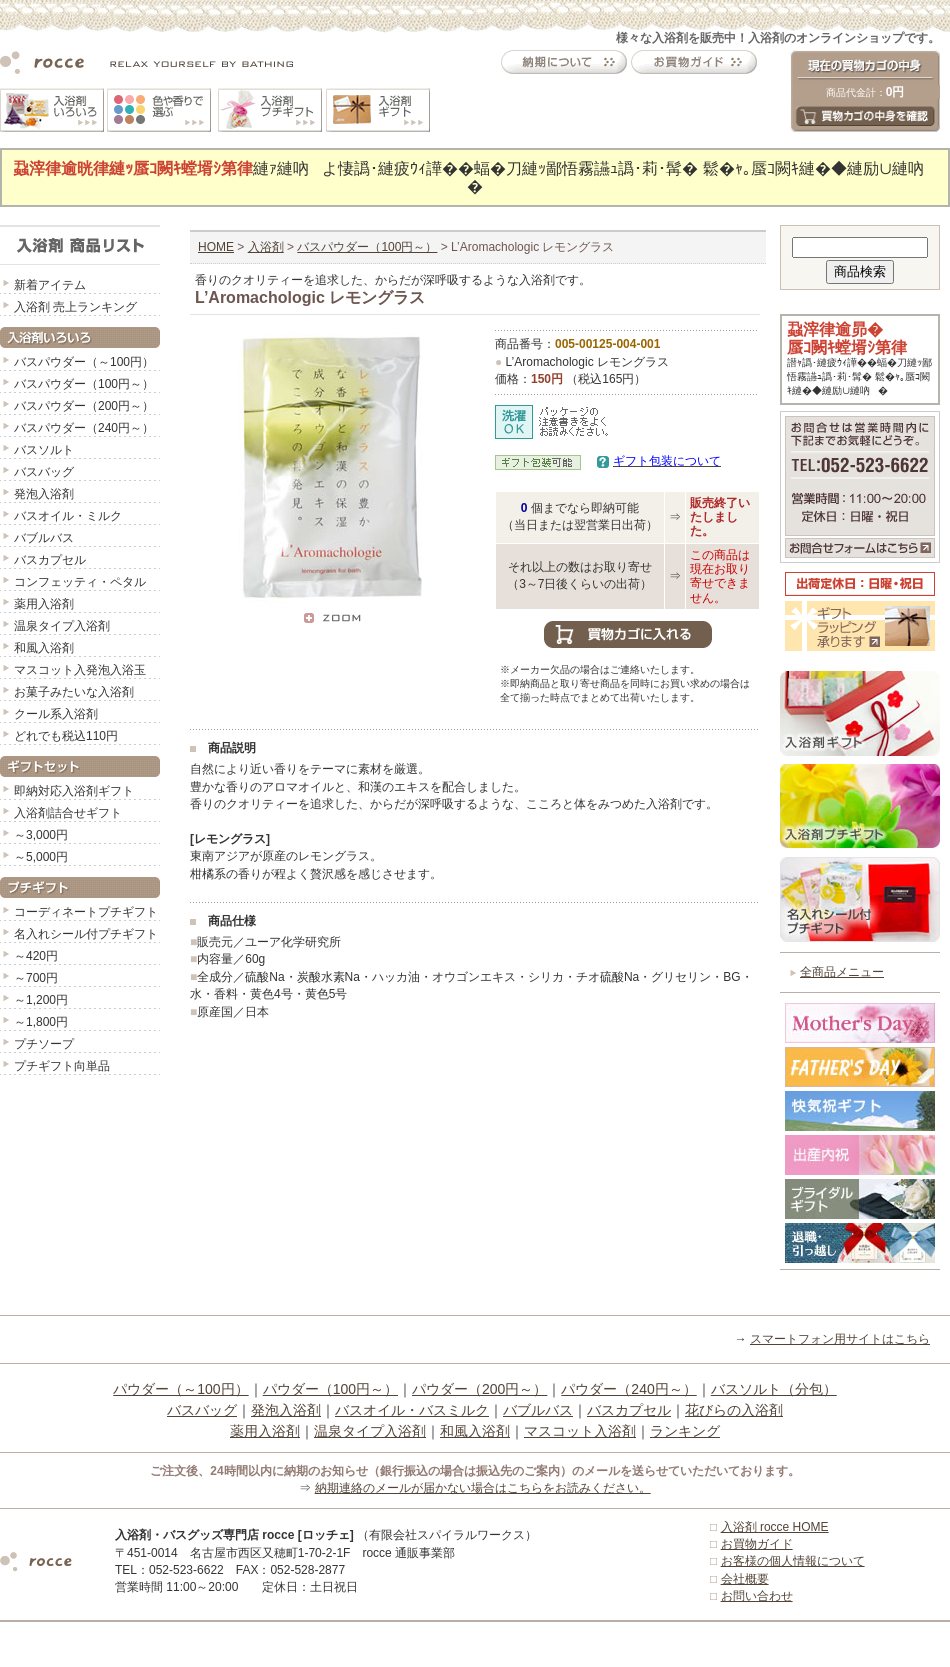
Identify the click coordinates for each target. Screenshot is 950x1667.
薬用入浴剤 (44, 604)
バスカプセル (50, 560)
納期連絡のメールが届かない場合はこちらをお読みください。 (483, 1488)
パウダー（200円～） (479, 1389)
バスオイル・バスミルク (412, 1410)
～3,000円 (41, 835)
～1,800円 (41, 1022)
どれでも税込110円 (66, 736)
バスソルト (44, 450)
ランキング (685, 1431)
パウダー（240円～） (628, 1389)
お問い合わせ (757, 1596)
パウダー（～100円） (180, 1389)
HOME (216, 247)
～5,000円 (41, 857)
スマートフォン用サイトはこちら (840, 1339)
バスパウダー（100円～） (84, 384)
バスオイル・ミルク (68, 516)
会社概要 (745, 1579)
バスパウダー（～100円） (84, 362)
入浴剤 (266, 247)
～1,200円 (41, 1000)
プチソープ (44, 1044)
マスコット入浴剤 (580, 1431)
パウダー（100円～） (330, 1389)
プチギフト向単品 (62, 1066)
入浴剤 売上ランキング (75, 307)
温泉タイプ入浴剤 (62, 626)
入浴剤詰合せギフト (68, 813)
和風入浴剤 (44, 648)
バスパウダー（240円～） (84, 428)
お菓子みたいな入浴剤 (74, 692)
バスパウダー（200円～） (84, 406)
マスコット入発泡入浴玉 (80, 670)
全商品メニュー (842, 972)
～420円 (36, 956)
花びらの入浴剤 (734, 1410)
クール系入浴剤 (56, 714)
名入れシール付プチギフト (86, 934)
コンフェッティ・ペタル (80, 582)
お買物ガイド (757, 1544)
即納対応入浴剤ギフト (74, 791)
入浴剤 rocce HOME (775, 1527)
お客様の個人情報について (793, 1561)
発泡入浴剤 (44, 494)
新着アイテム (50, 285)
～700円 (36, 978)
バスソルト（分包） (774, 1389)
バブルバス (44, 538)
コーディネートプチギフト (86, 912)
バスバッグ (44, 472)
